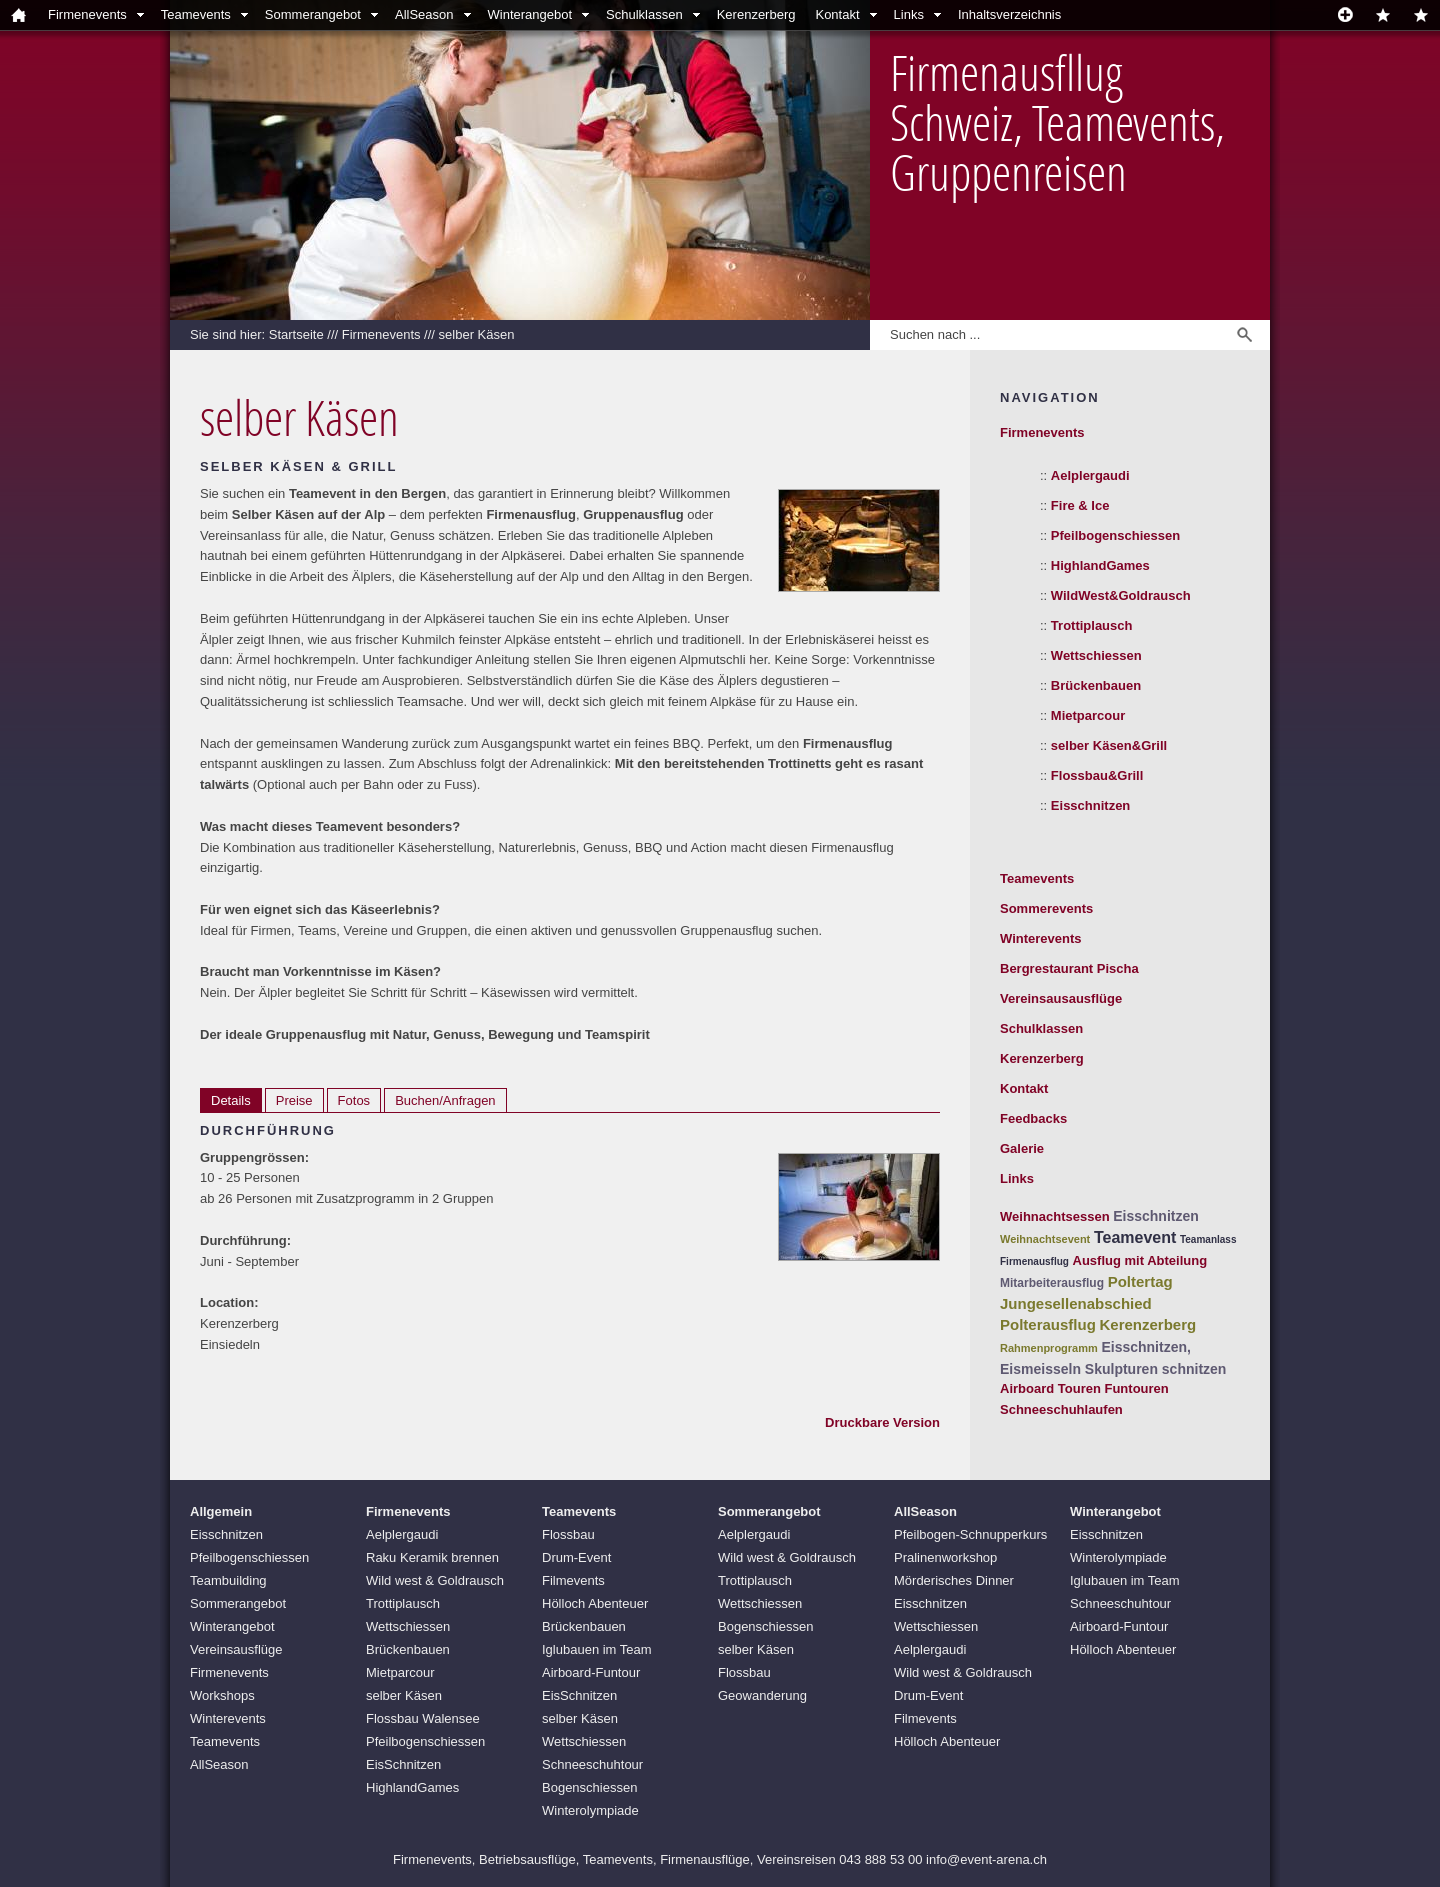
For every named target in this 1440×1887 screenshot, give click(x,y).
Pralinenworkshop (945, 1557)
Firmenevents (87, 14)
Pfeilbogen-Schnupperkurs (970, 1534)
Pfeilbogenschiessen (1115, 535)
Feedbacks (1033, 1118)
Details (231, 1100)
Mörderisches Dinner (954, 1580)
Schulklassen (644, 14)
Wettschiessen (1096, 655)
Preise (294, 1100)
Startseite (296, 334)
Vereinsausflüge (236, 1649)
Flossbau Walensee (423, 1718)
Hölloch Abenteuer (595, 1603)
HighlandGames (1100, 565)
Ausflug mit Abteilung (1140, 1260)
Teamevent (1135, 1237)
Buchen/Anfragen (445, 1100)
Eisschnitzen (1090, 805)
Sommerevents (1046, 908)
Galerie (1022, 1148)
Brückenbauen (1096, 685)
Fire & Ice (1080, 505)
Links (909, 14)
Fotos (354, 1100)
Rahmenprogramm (1049, 1348)
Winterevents (1041, 938)
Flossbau (568, 1534)
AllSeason (424, 14)
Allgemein (221, 1511)
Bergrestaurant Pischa (1069, 968)
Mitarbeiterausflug (1052, 1283)
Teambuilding (228, 1580)
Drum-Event (576, 1557)
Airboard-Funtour (591, 1672)
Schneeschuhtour (592, 1764)
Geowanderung (762, 1695)
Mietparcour (1088, 715)
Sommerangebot (313, 14)
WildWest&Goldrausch (1121, 595)
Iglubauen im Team (597, 1649)
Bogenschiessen (589, 1787)
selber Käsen (477, 334)
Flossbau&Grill (1097, 775)
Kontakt (837, 14)
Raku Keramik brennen (432, 1557)
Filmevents (573, 1580)
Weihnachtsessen (1055, 1216)
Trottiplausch (1092, 625)
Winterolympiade (590, 1810)
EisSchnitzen (403, 1764)
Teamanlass (1208, 1239)
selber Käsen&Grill (1109, 745)
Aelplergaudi (1090, 475)
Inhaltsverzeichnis (1009, 14)
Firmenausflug (1034, 1261)
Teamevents (196, 14)
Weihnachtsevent (1045, 1239)
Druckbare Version (882, 1422)
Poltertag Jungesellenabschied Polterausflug (1086, 1303)
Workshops (222, 1695)
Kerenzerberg (756, 14)
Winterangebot (530, 14)
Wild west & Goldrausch (435, 1580)
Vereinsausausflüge (1061, 998)
